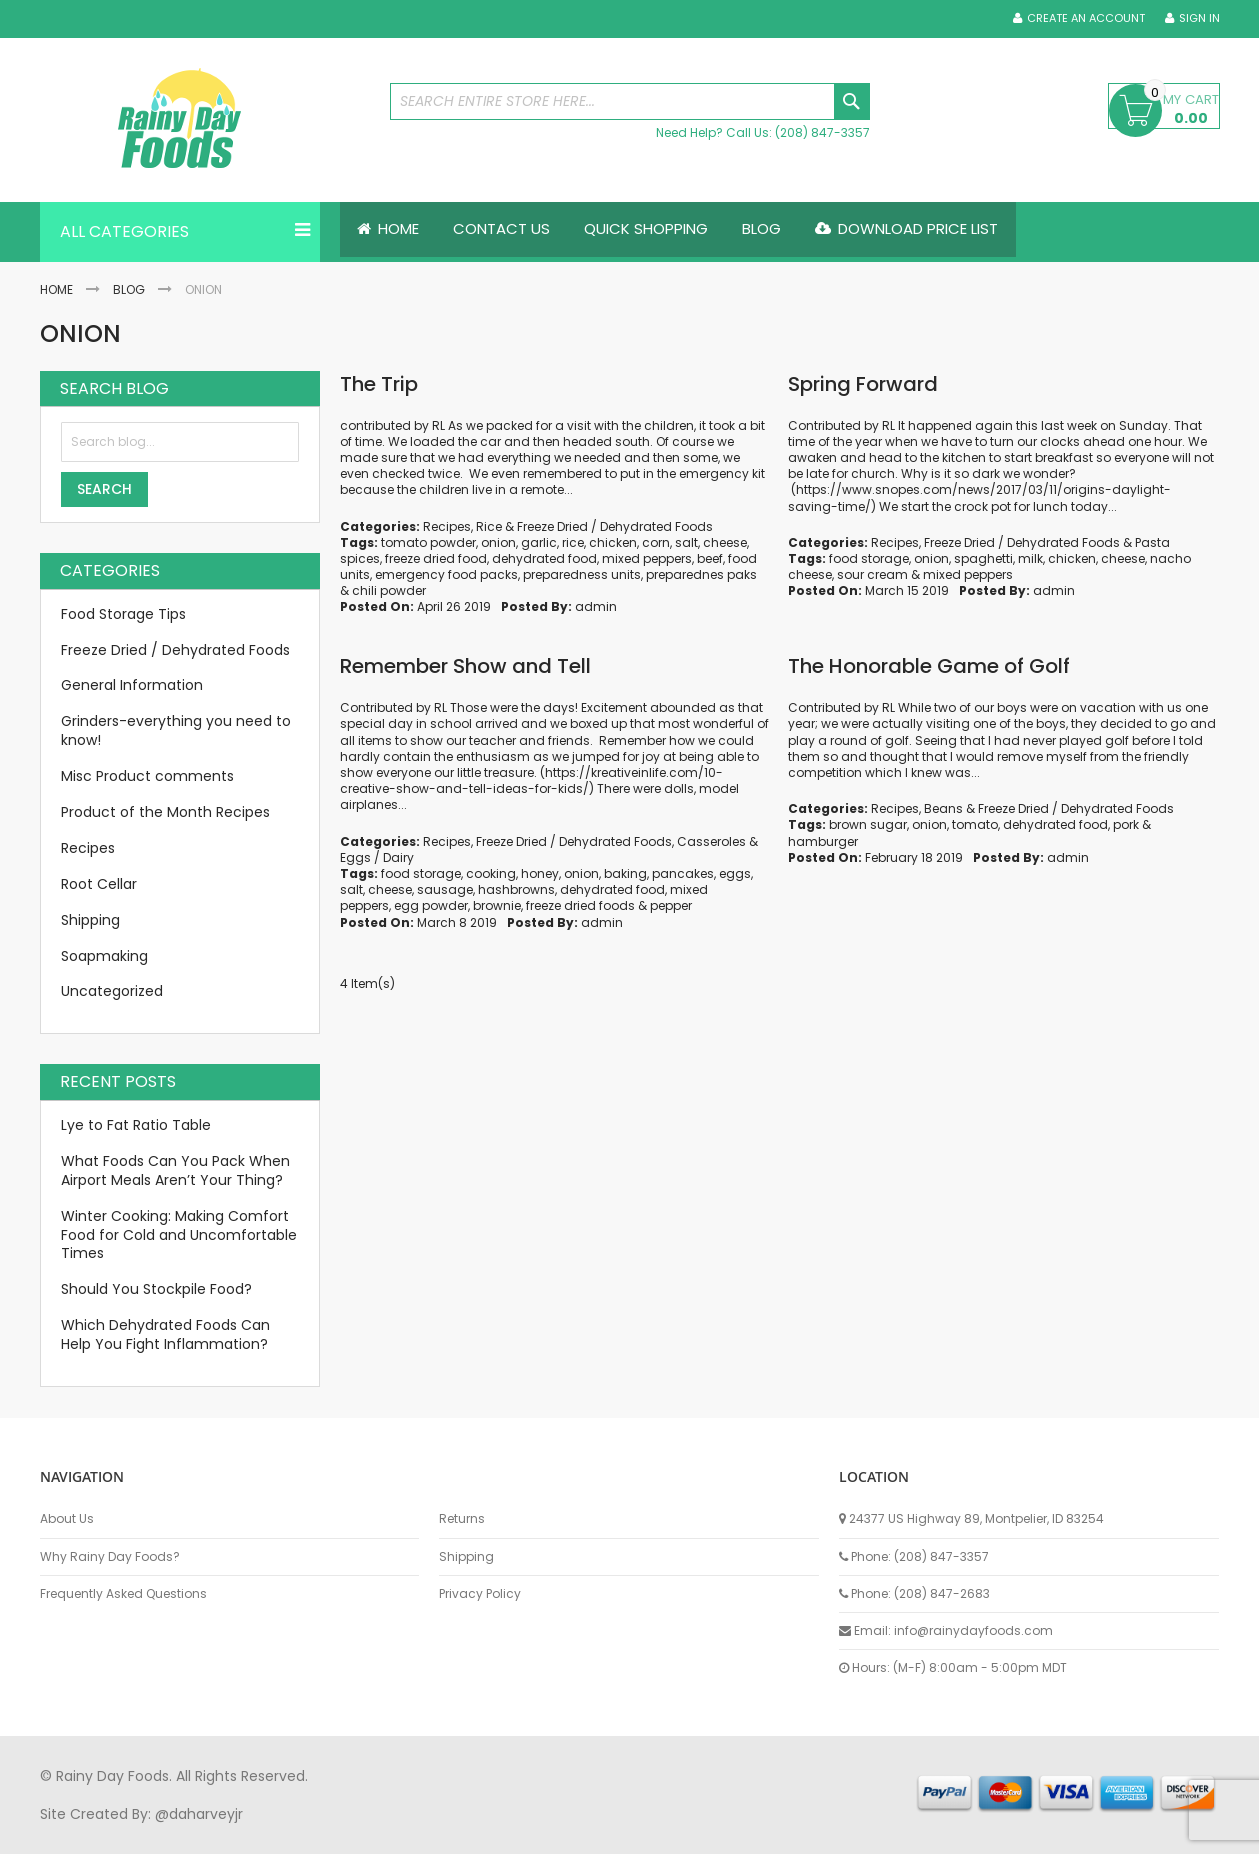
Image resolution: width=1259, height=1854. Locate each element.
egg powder (431, 906)
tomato (975, 825)
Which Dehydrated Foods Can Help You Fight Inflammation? (165, 1334)
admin (596, 607)
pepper (671, 906)
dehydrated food (544, 558)
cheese (725, 542)
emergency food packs (446, 574)
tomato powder (428, 542)
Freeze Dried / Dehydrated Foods (615, 526)
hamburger (823, 841)
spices (360, 558)
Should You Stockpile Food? (156, 1290)
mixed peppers (647, 558)
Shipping (90, 920)
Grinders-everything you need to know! (176, 731)
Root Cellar (99, 884)
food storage (869, 558)
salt (686, 542)
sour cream (872, 574)
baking (625, 873)
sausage (445, 889)
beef (710, 558)
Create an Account (1086, 18)
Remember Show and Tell (465, 667)
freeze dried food (436, 558)
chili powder (389, 591)
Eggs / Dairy (377, 857)
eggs (735, 873)
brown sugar (868, 825)
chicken (613, 542)
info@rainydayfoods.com (973, 1630)
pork (1126, 825)
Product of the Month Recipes (165, 812)
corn (656, 542)
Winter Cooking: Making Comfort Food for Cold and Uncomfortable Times (179, 1235)
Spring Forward (863, 384)
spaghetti (983, 558)
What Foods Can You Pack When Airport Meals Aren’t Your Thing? (175, 1170)
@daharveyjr (199, 1814)
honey (540, 873)
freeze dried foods (580, 906)
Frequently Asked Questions (123, 1594)
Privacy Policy (480, 1594)
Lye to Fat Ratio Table (136, 1125)
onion (498, 542)
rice (573, 542)
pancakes (683, 873)
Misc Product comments (147, 776)
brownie (497, 906)
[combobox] (630, 101)
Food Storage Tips (123, 614)
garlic (539, 542)
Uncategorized (112, 992)
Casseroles (711, 841)
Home (56, 289)
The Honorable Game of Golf (929, 667)
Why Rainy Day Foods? (110, 1557)
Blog (129, 289)
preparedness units (582, 574)
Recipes (447, 526)
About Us (67, 1519)
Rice (489, 526)
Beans (943, 808)
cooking (491, 873)
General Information (132, 686)
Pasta (1152, 542)
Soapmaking (104, 956)
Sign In (1199, 18)
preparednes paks (701, 574)
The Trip (379, 384)
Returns (462, 1519)
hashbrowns (516, 889)
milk (1030, 558)
